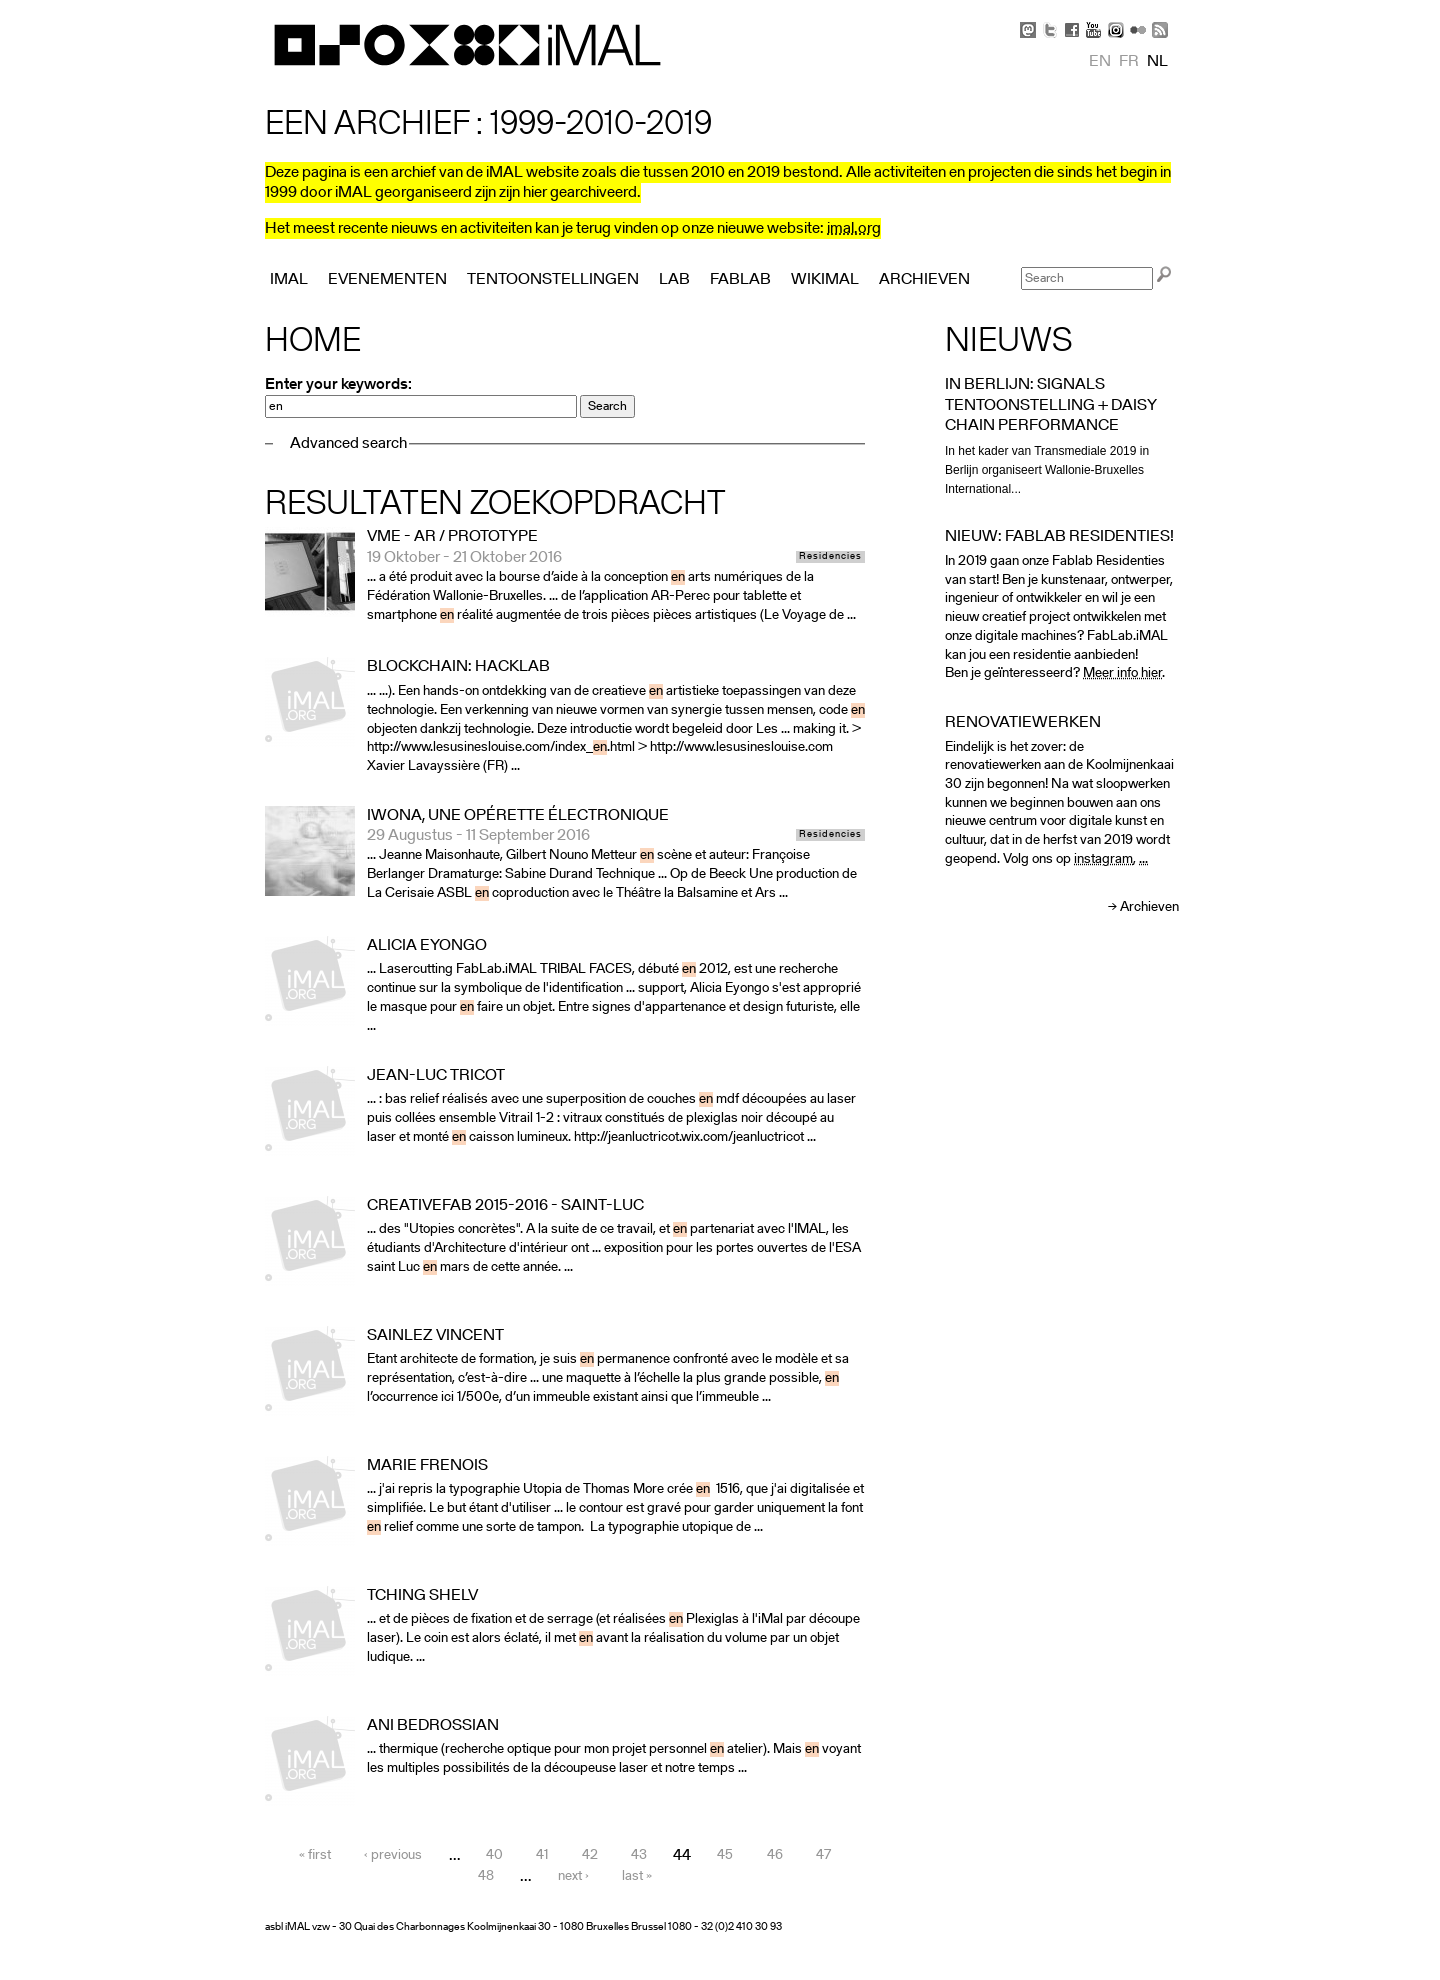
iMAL (289, 280)
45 (725, 1856)
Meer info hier (1122, 673)
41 (542, 1856)
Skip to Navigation (1150, 10)
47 (823, 1856)
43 (639, 1856)
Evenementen (387, 280)
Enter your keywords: (338, 385)
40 (494, 1856)
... (1143, 859)
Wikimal (825, 280)
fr (1129, 62)
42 (590, 1856)
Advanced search (348, 444)
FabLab (740, 280)
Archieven (1149, 907)
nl (1157, 62)
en (1100, 62)
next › (573, 1877)
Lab (674, 280)
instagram (1103, 859)
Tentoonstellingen (553, 280)
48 (486, 1877)
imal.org (854, 229)
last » (637, 1877)
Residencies (830, 557)
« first (315, 1856)
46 (775, 1856)
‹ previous (393, 1856)
